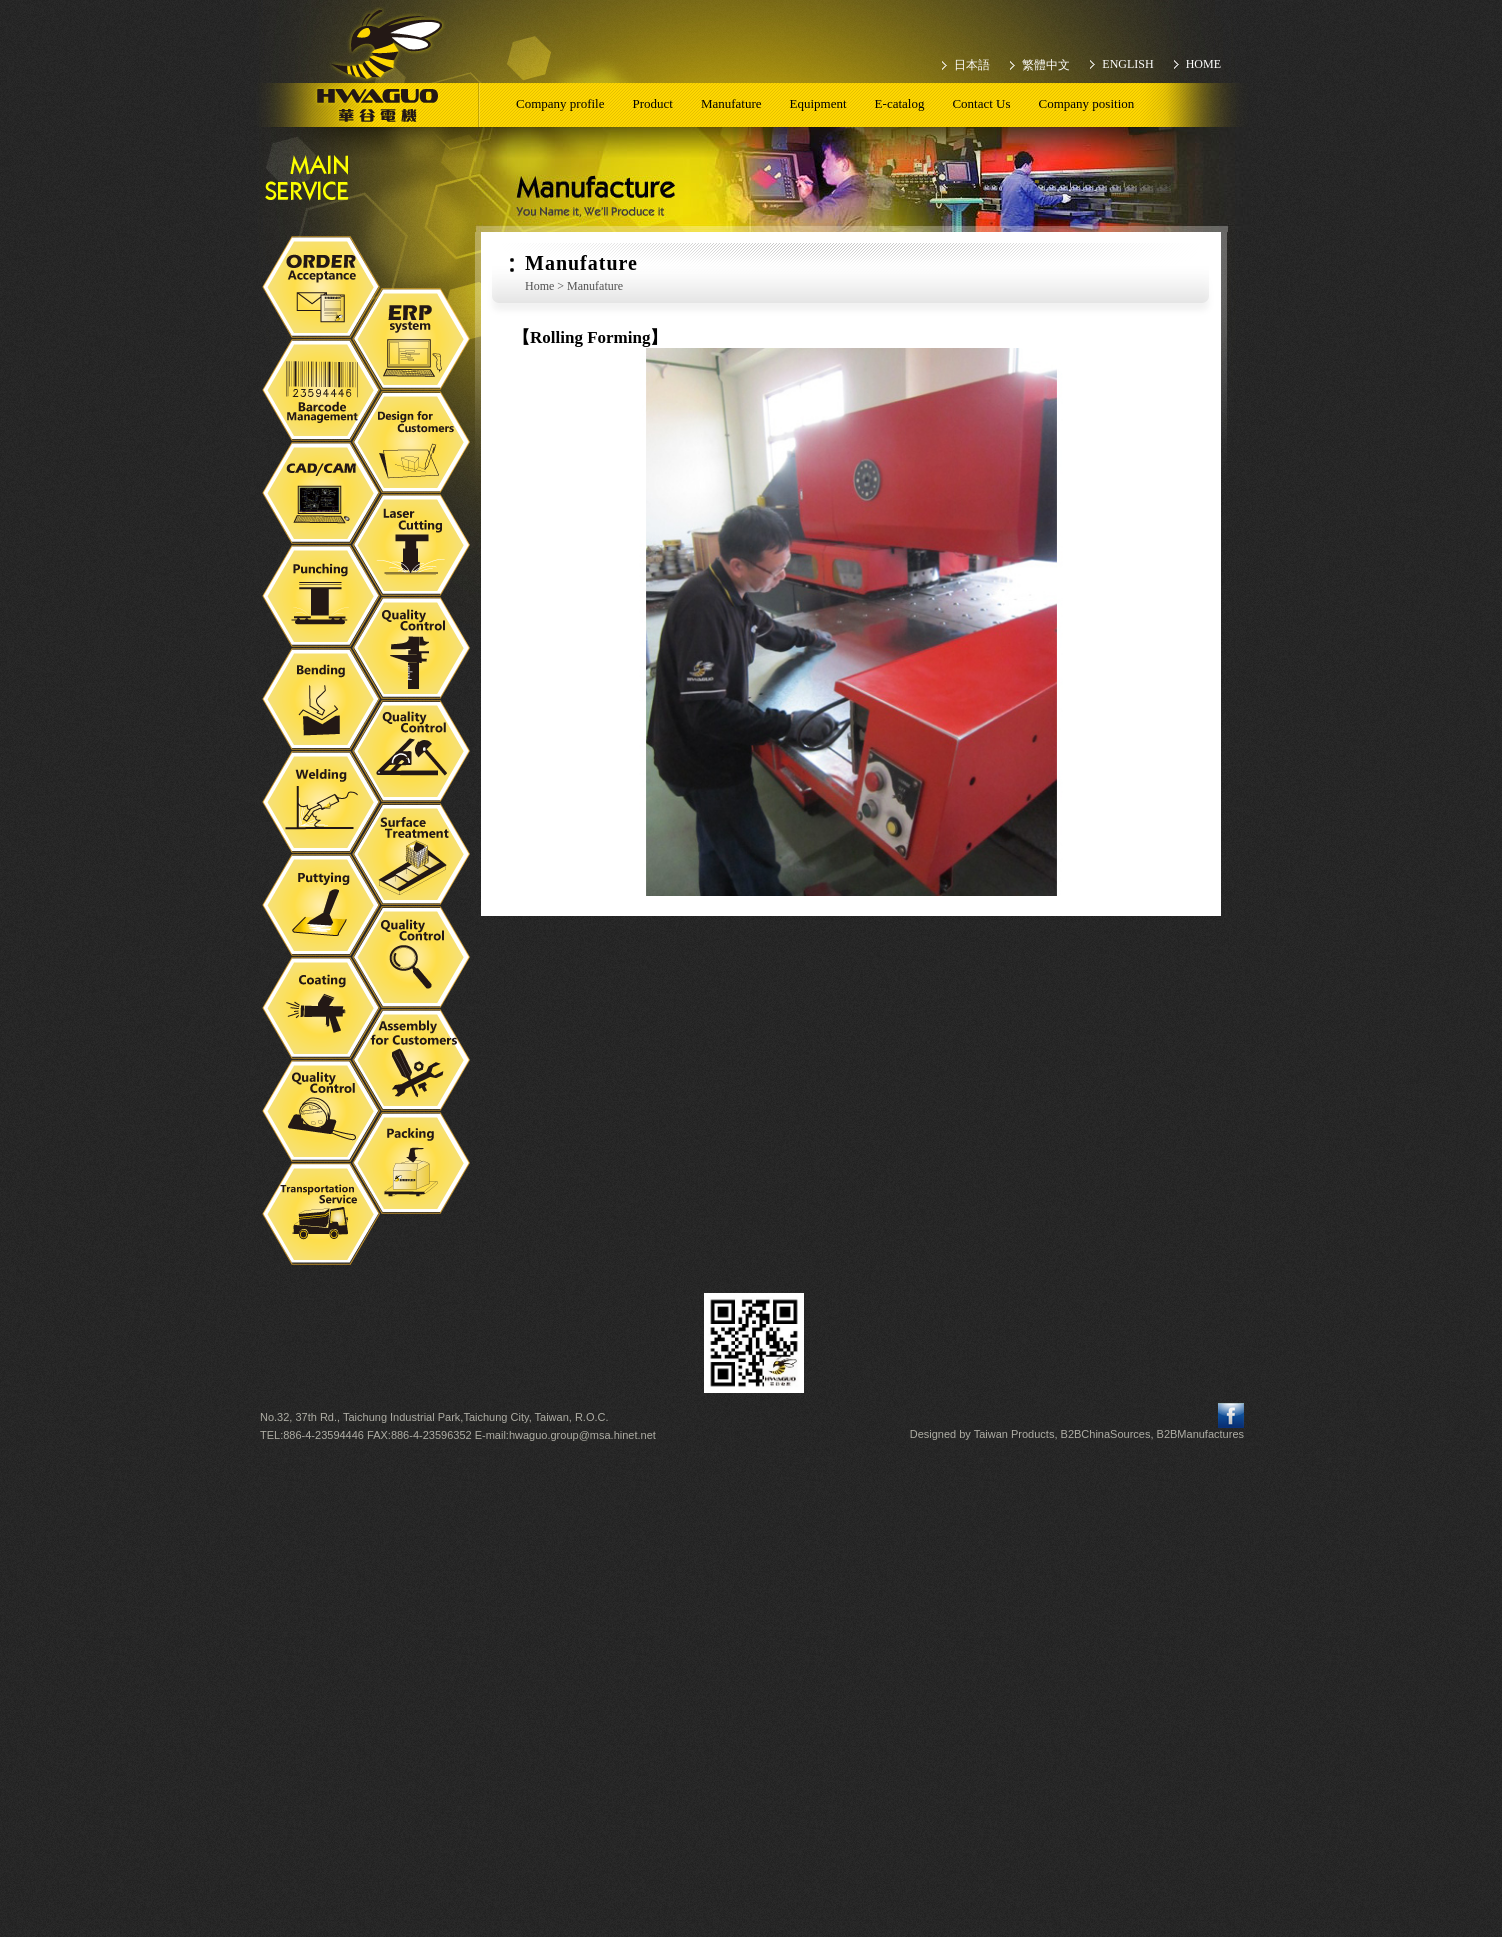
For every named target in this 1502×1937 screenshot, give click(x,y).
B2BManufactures (1200, 1434)
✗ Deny (751, 1519)
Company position (1087, 103)
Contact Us (981, 103)
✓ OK (1007, 1927)
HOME (1203, 64)
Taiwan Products (1014, 1434)
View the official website (795, 1628)
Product (652, 103)
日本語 (972, 65)
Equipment (818, 103)
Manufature (731, 103)
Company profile (560, 103)
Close (751, 1462)
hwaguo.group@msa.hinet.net (582, 1435)
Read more (669, 1628)
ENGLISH (1127, 64)
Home (539, 286)
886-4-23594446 (323, 1435)
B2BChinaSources (1106, 1434)
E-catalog (900, 103)
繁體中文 (1046, 65)
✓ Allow (751, 1500)
